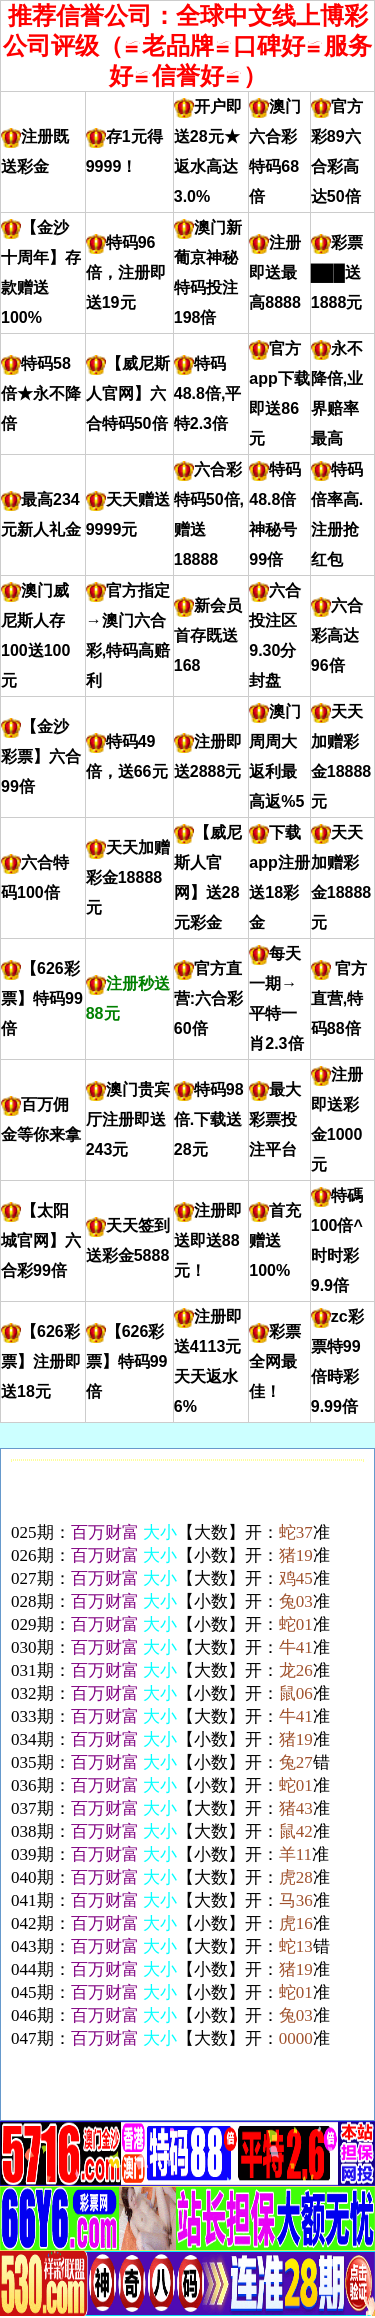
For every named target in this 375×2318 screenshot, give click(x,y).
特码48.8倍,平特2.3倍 (208, 393)
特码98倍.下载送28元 (209, 1119)
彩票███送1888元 (337, 272)
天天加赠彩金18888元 (128, 877)
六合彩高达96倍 (337, 635)
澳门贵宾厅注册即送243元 (128, 1119)
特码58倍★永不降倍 (41, 393)
